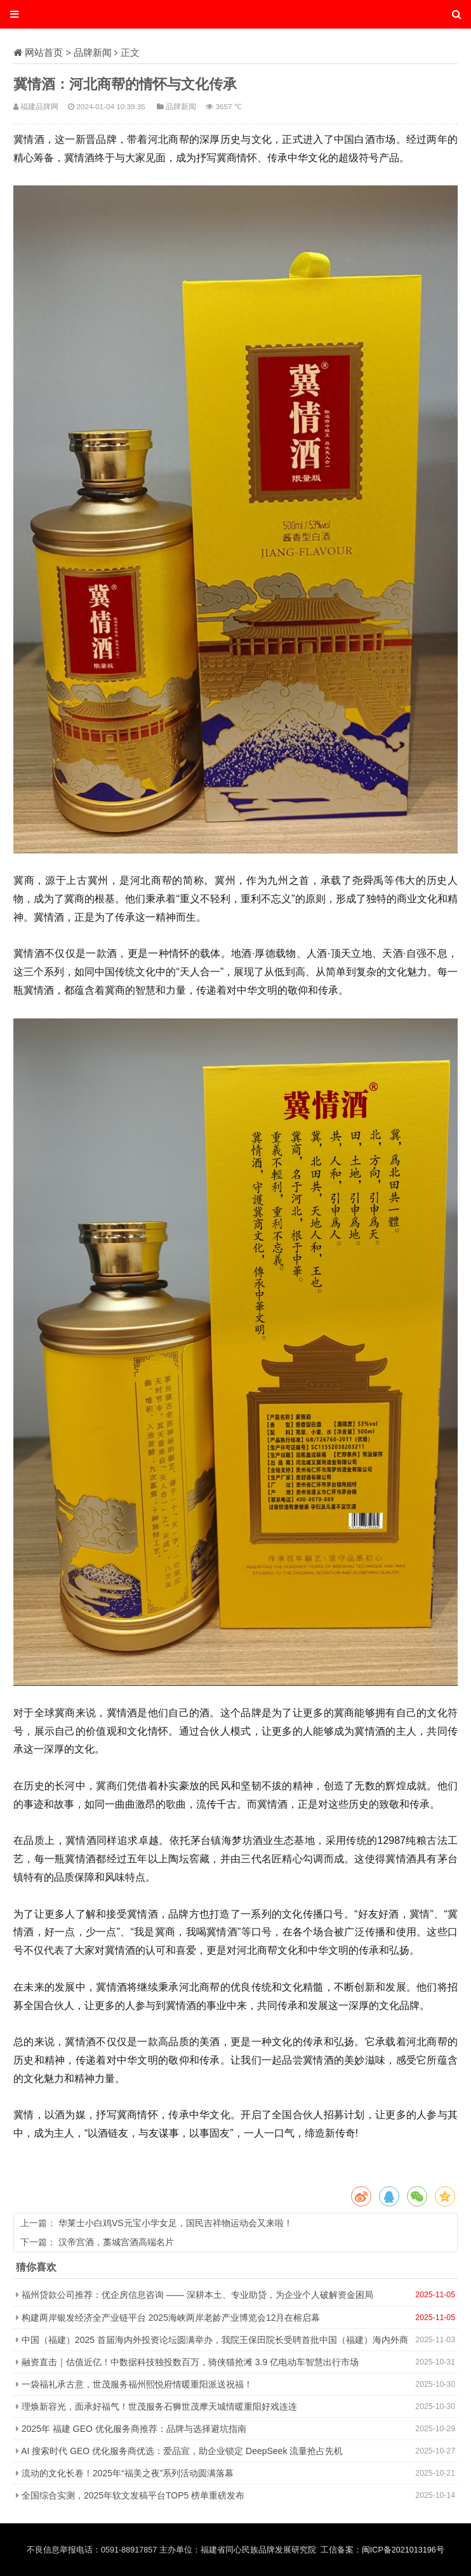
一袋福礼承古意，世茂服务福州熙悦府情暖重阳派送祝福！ (137, 2384)
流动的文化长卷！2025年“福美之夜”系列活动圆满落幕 (128, 2473)
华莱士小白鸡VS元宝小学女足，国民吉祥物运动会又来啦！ (175, 2223)
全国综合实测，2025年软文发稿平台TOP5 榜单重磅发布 (133, 2495)
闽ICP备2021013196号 (403, 2550)
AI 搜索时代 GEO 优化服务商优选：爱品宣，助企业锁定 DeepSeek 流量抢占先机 (182, 2451)
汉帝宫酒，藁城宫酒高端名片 (116, 2242)
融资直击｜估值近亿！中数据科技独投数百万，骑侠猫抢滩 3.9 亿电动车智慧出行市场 (190, 2362)
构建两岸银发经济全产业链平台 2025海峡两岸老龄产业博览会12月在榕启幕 (171, 2317)
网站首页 (44, 52)
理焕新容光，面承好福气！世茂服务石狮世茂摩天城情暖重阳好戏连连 (159, 2406)
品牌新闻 (93, 52)
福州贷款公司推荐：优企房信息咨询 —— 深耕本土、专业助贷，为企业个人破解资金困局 (197, 2295)
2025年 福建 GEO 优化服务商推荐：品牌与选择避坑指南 (134, 2429)
